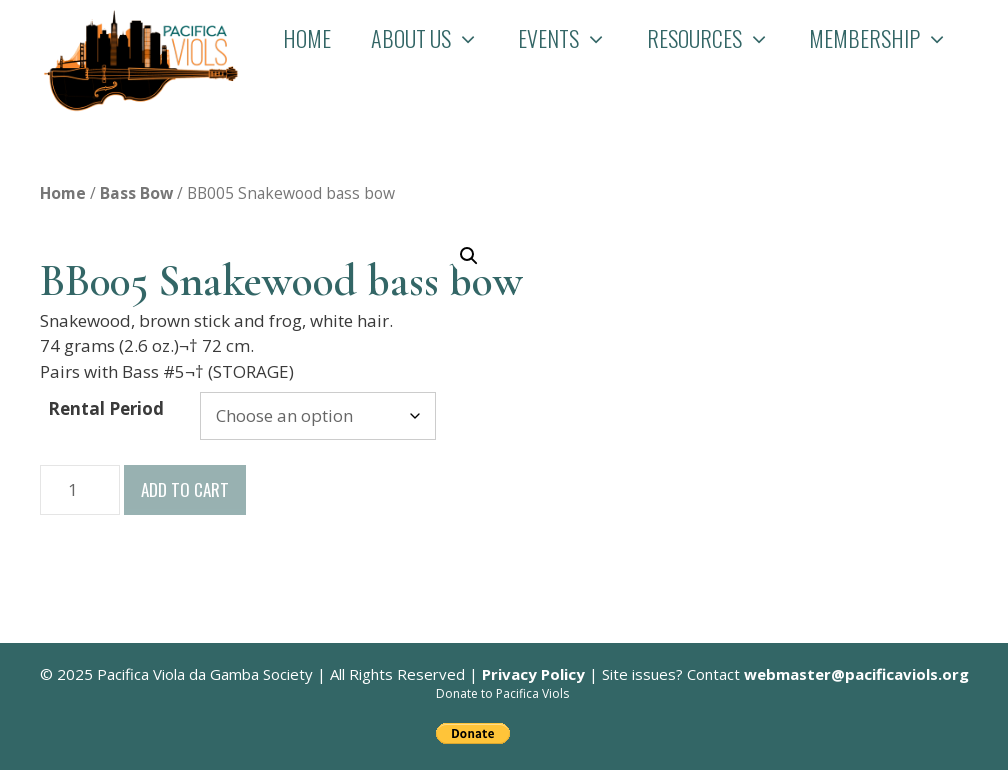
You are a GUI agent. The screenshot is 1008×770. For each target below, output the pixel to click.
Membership (888, 38)
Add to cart (185, 489)
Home (307, 38)
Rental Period (106, 408)
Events (572, 38)
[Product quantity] (80, 490)
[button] (469, 256)
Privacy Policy (533, 674)
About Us (435, 38)
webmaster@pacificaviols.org (856, 674)
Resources (718, 38)
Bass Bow (136, 193)
